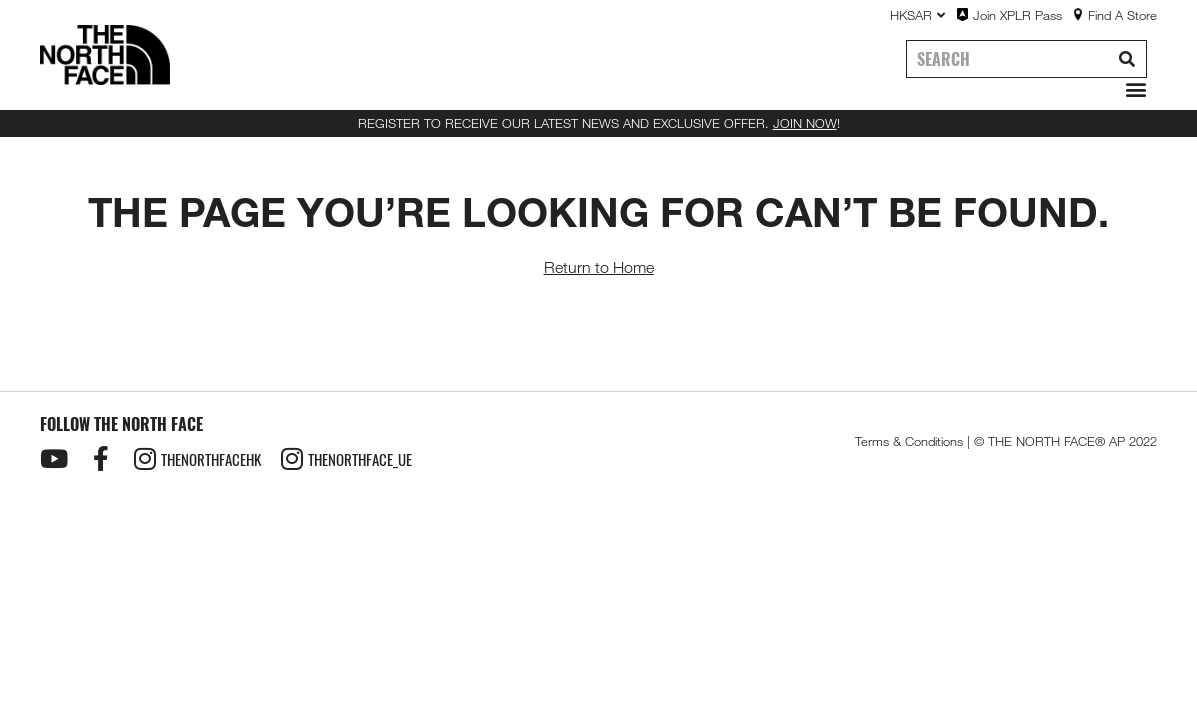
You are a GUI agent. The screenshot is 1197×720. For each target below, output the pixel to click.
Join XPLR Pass (1017, 15)
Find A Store (1122, 15)
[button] (1131, 89)
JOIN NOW (805, 123)
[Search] (1127, 59)
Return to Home (599, 267)
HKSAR (917, 15)
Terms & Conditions (909, 441)
